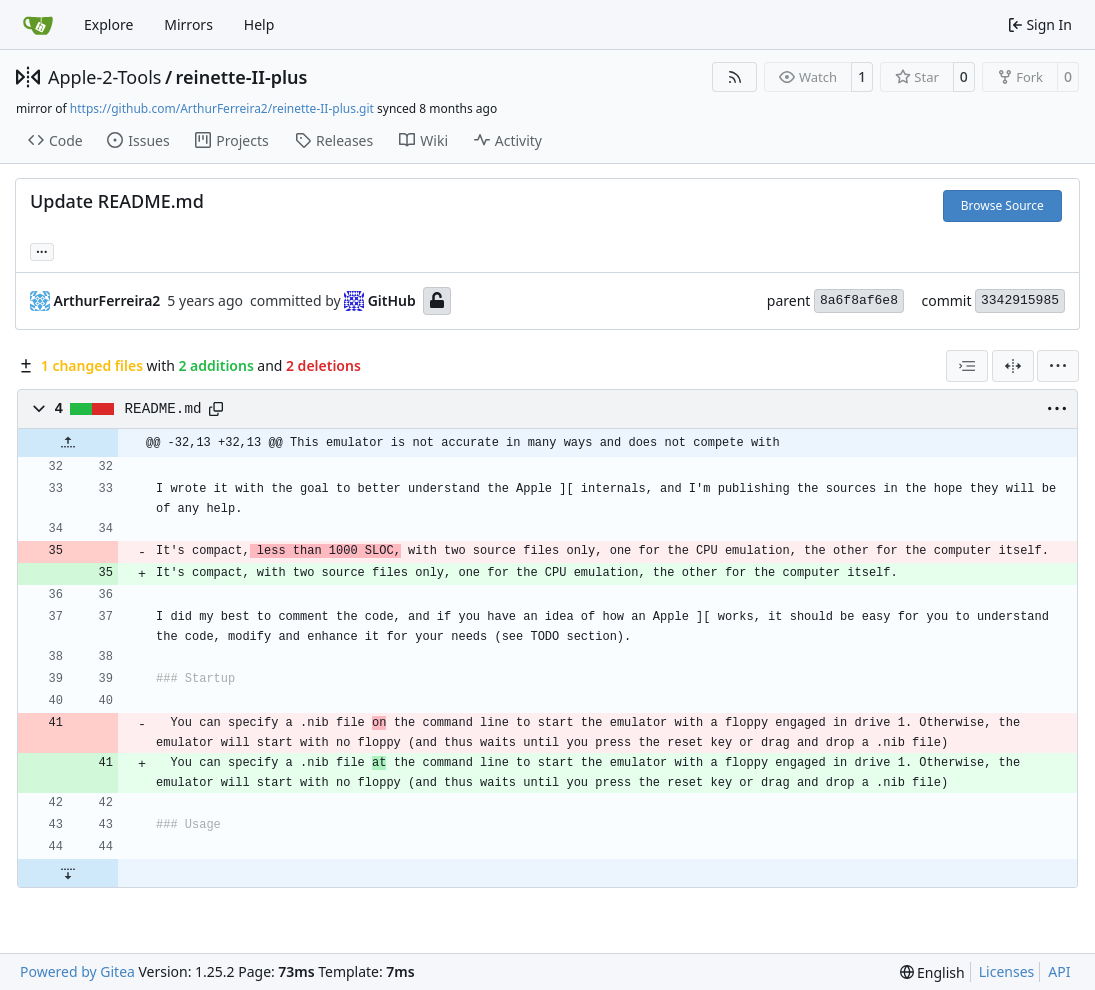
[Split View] (1013, 366)
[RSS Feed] (735, 77)
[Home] (38, 25)
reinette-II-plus (242, 77)
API (1059, 971)
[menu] (1058, 366)
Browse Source (1002, 205)
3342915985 (1020, 300)
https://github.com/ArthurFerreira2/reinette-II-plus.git (222, 108)
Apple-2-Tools (104, 77)
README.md (163, 409)
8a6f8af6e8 (859, 300)
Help (259, 24)
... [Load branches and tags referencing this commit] (42, 250)
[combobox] (967, 366)
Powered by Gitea (77, 971)
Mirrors (188, 24)
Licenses (1007, 971)
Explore (108, 24)
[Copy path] (216, 409)
